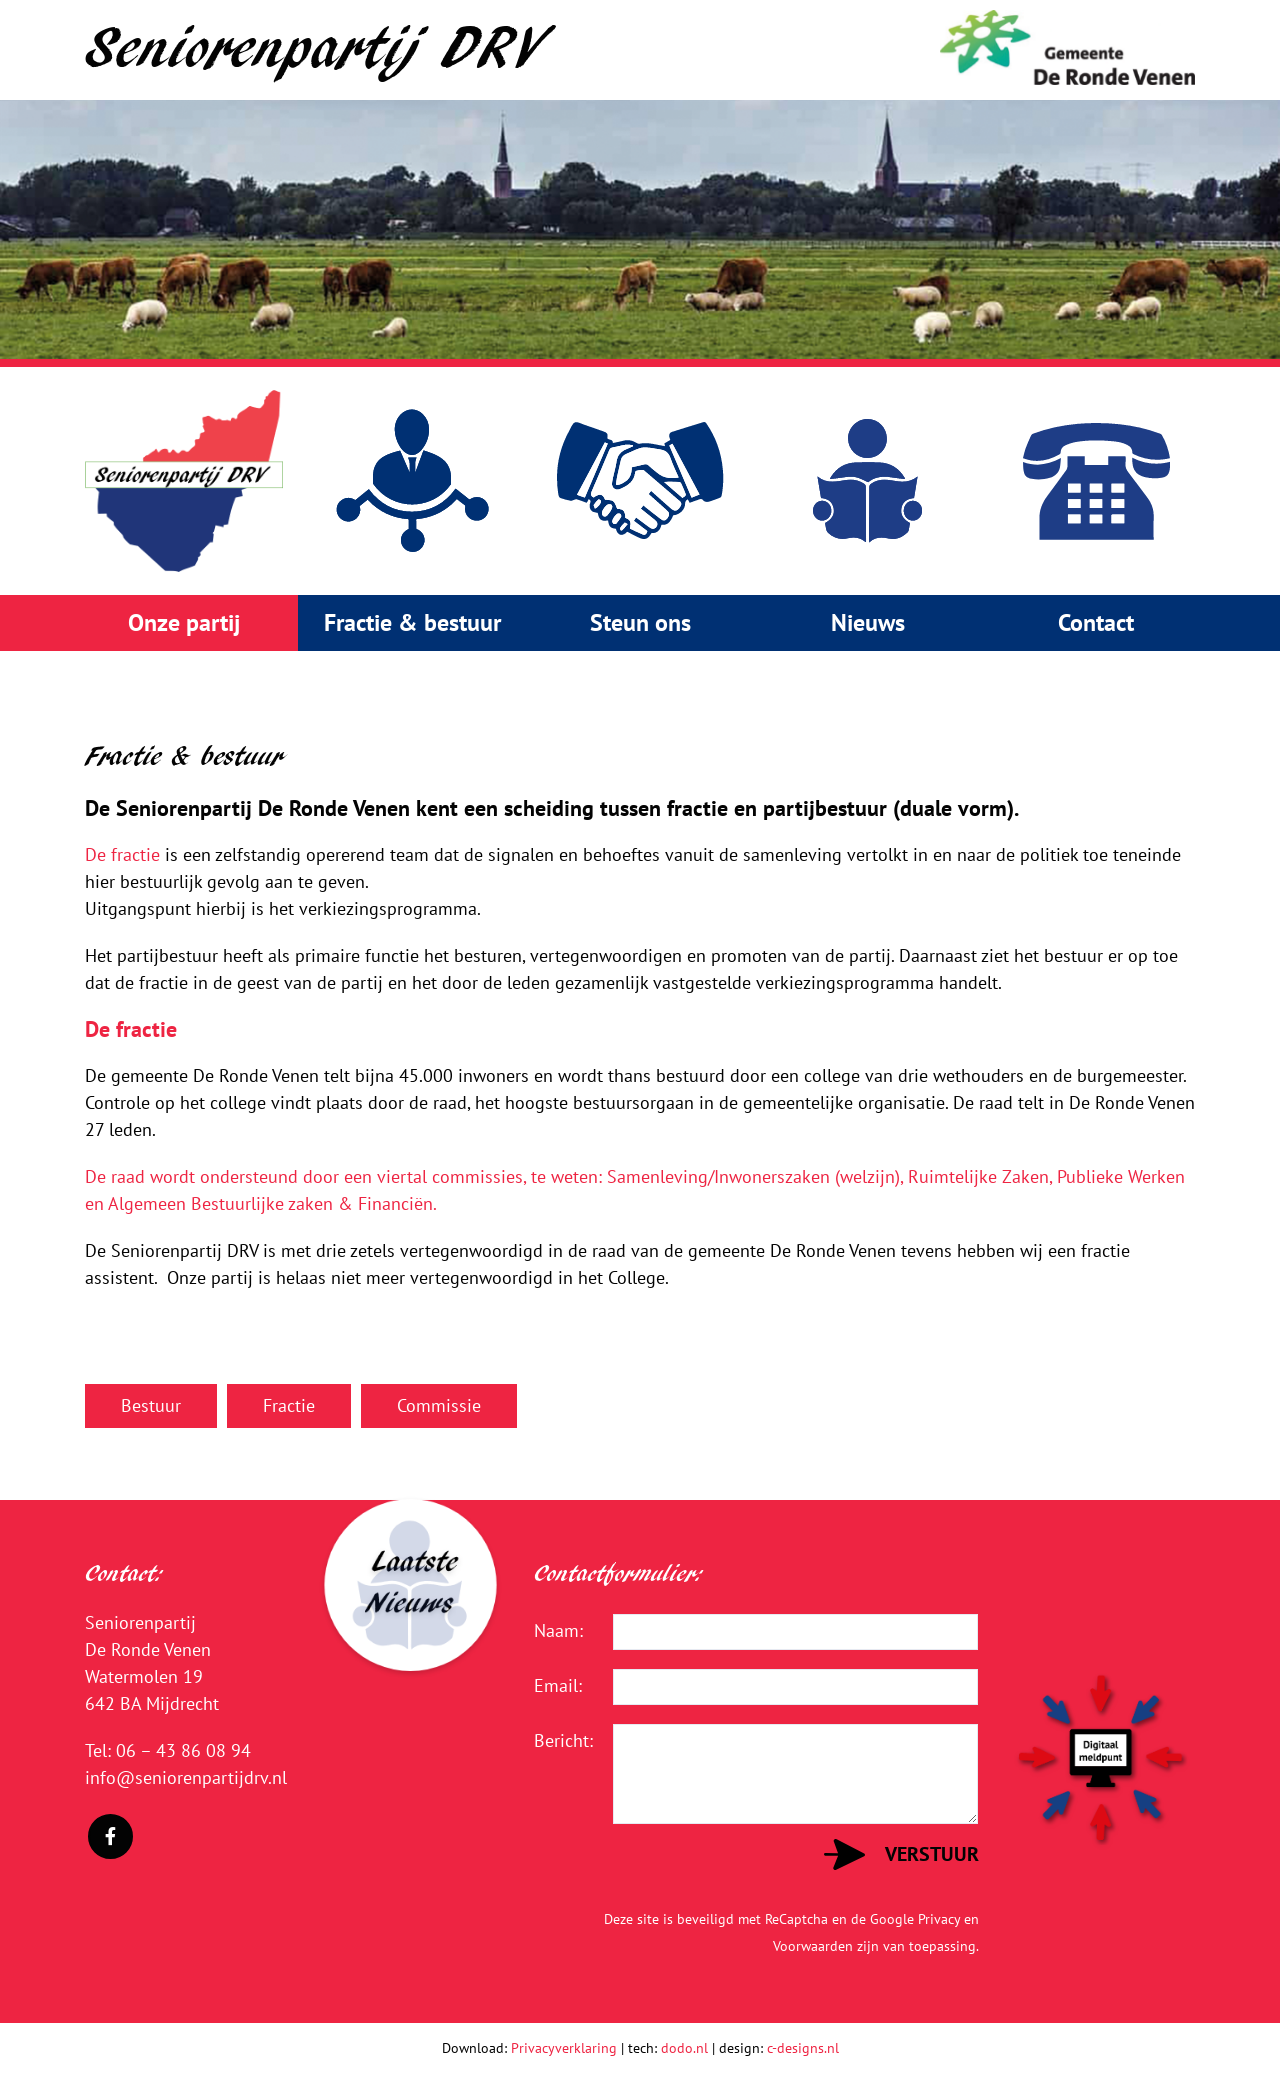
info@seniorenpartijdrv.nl (186, 1777)
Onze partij (184, 622)
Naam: (558, 1630)
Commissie (439, 1405)
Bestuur (151, 1405)
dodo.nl (684, 2048)
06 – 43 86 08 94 (183, 1750)
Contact (1096, 622)
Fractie (289, 1405)
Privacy (939, 1918)
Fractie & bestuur (412, 622)
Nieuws (868, 622)
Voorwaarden (813, 1945)
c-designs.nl (803, 2048)
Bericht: (558, 1740)
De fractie (122, 854)
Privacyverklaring (564, 2048)
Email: (558, 1685)
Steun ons (640, 622)
